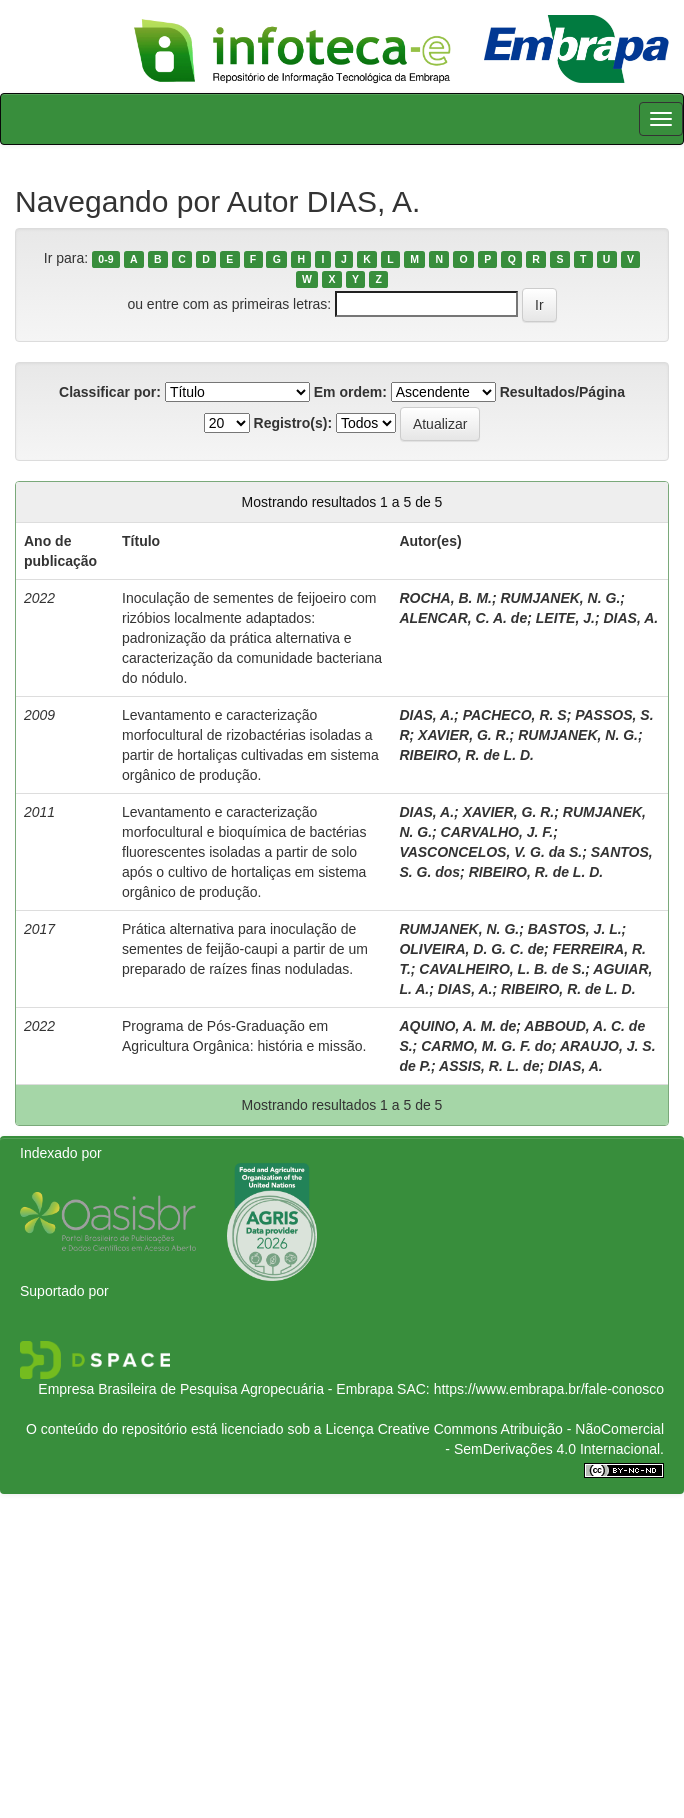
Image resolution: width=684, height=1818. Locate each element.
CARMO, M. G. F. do (486, 1046)
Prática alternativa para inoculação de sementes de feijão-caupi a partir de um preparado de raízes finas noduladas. (245, 949)
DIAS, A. (630, 618)
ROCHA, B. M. (445, 598)
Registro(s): (293, 423)
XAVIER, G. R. (464, 735)
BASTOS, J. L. (575, 929)
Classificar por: (110, 392)
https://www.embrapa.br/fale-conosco (549, 1389)
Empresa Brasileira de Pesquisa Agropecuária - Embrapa (215, 1389)
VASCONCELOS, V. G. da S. (490, 852)
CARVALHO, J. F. (497, 832)
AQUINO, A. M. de (457, 1026)
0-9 (105, 259)
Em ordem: (350, 392)
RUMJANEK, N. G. (561, 598)
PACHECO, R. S (515, 715)
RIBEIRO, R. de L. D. (466, 755)
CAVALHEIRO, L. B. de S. (502, 969)
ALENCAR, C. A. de (463, 618)
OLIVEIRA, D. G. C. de (471, 949)
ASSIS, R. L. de (489, 1066)
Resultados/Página (562, 392)
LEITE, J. (565, 618)
